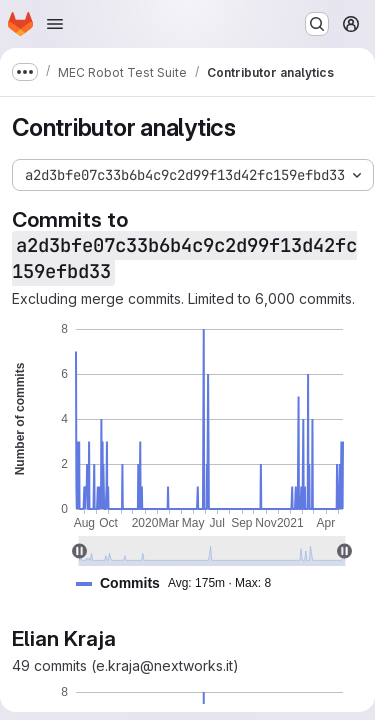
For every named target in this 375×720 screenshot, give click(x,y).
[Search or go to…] (317, 24)
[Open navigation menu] (55, 24)
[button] (181, 583)
